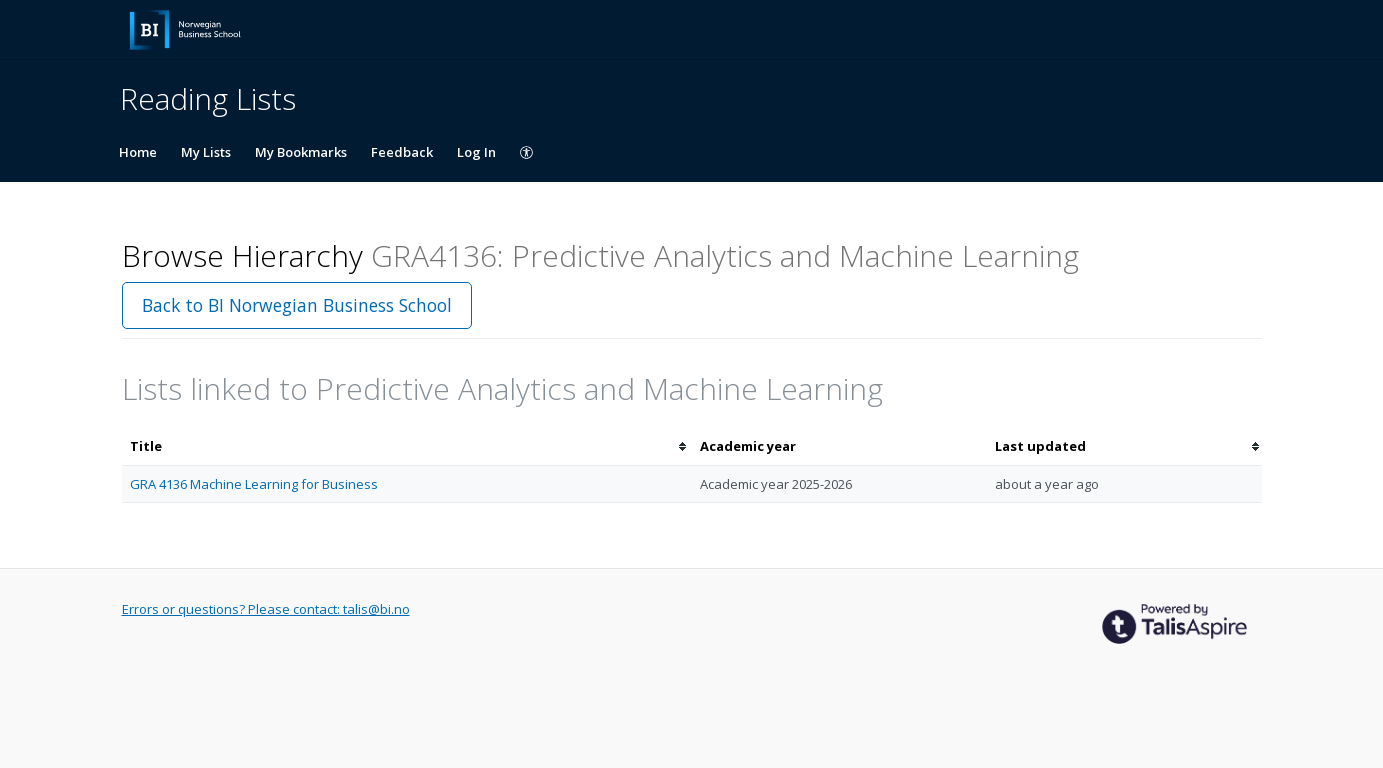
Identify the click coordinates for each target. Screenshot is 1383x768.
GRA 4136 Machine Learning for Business (254, 484)
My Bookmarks (301, 152)
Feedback (402, 152)
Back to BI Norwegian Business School (297, 305)
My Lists (206, 152)
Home (138, 152)
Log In (476, 152)
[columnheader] (407, 446)
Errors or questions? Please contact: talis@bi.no (266, 609)
